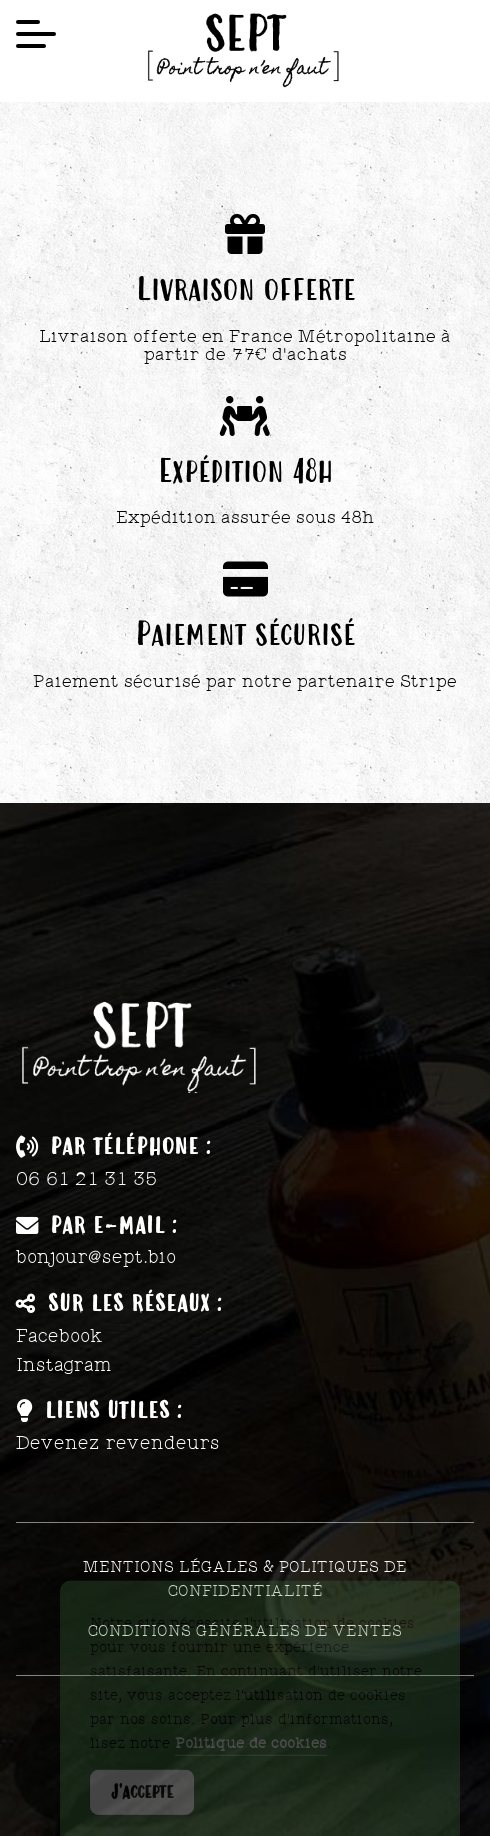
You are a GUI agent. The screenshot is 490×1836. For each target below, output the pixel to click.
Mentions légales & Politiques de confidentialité (245, 1579)
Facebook (59, 1336)
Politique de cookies (251, 1753)
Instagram (64, 1365)
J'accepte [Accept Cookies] (142, 1802)
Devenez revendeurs (118, 1443)
